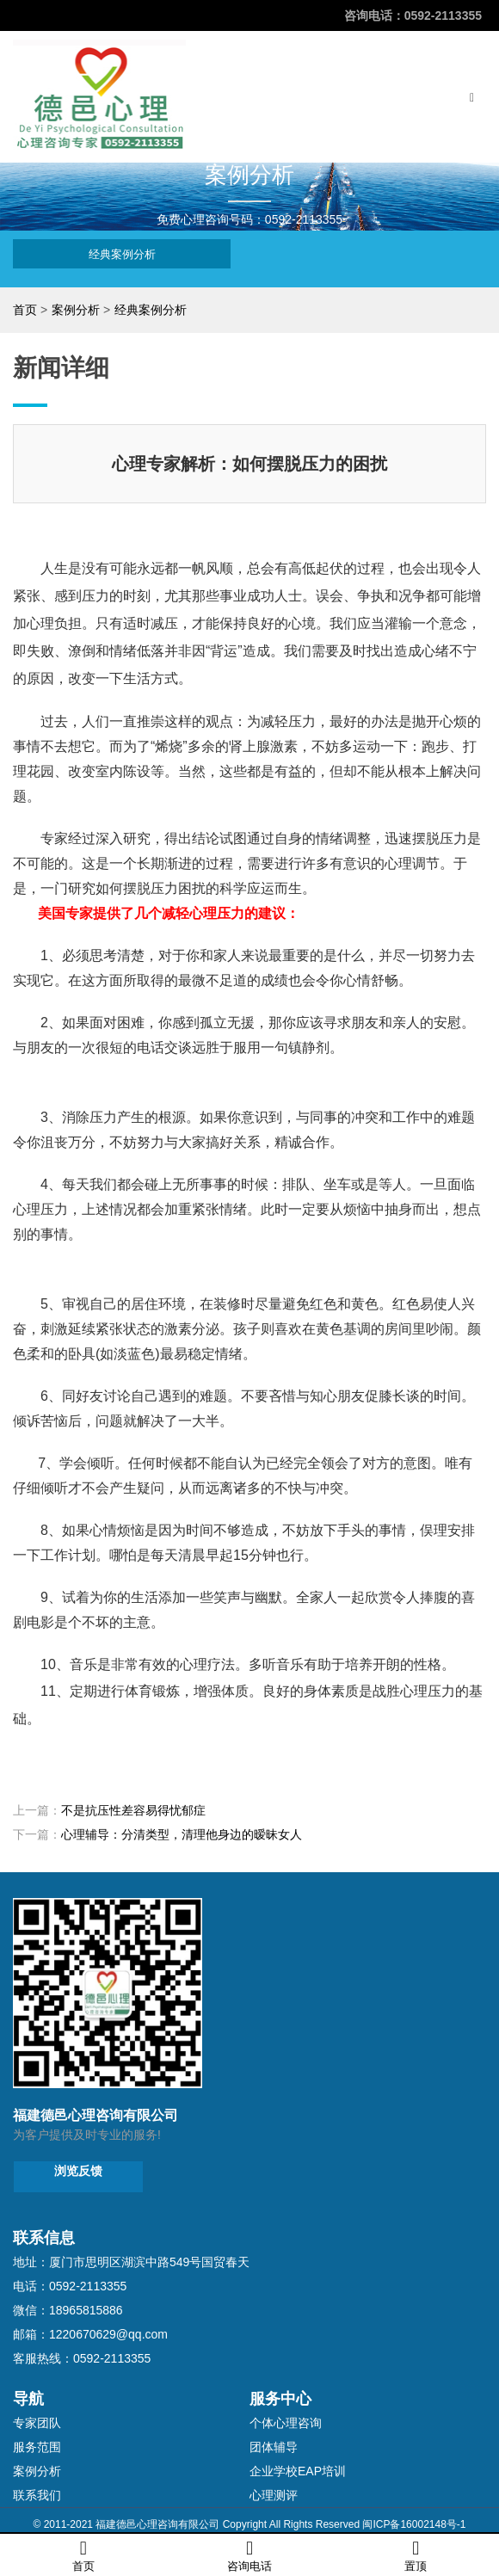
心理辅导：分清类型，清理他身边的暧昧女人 (181, 1834)
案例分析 (76, 310)
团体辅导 (274, 2447)
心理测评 (274, 2495)
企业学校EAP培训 (298, 2471)
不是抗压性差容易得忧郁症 (133, 1810)
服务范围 (37, 2447)
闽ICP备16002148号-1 (413, 2524)
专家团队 (37, 2423)
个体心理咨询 (286, 2423)
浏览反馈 (78, 2171)
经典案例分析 (122, 254)
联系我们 (37, 2495)
